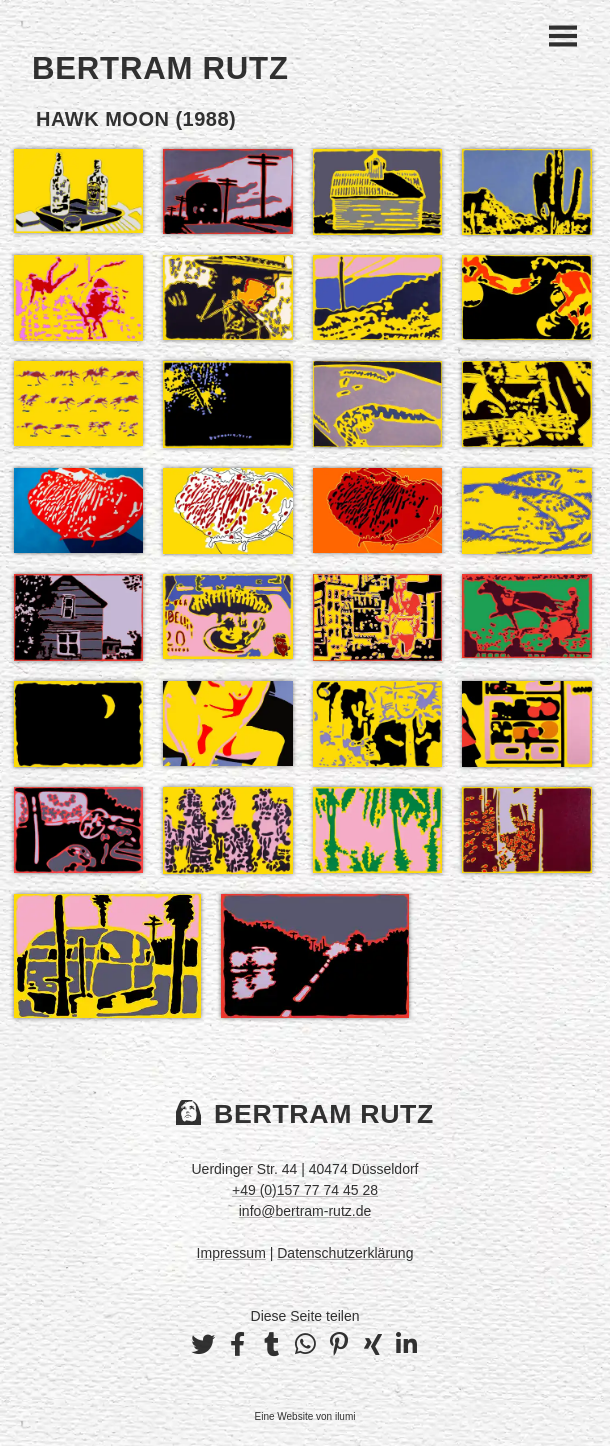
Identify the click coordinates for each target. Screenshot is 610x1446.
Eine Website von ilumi (305, 1416)
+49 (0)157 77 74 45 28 (305, 1190)
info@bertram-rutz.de (305, 1211)
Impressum (231, 1253)
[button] (203, 1345)
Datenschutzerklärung (345, 1253)
